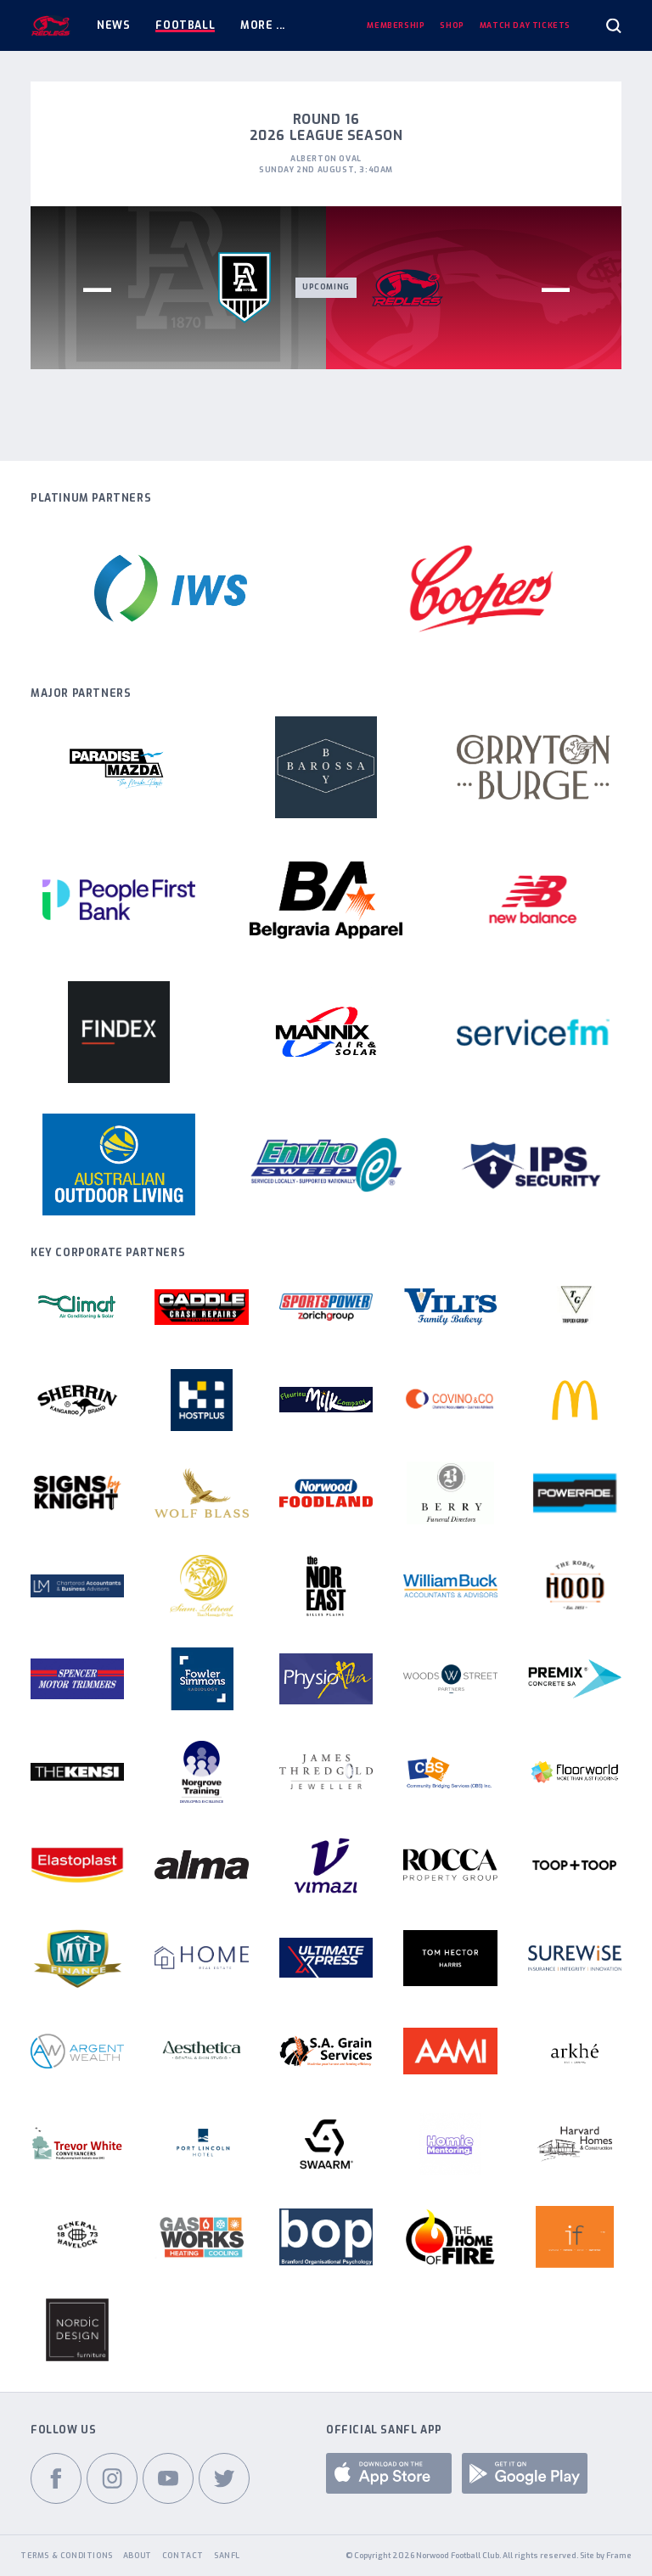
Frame (619, 2556)
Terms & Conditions (66, 2556)
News (113, 25)
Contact (183, 2556)
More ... (262, 25)
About (137, 2556)
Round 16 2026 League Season (326, 127)
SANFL (227, 2556)
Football (185, 25)
